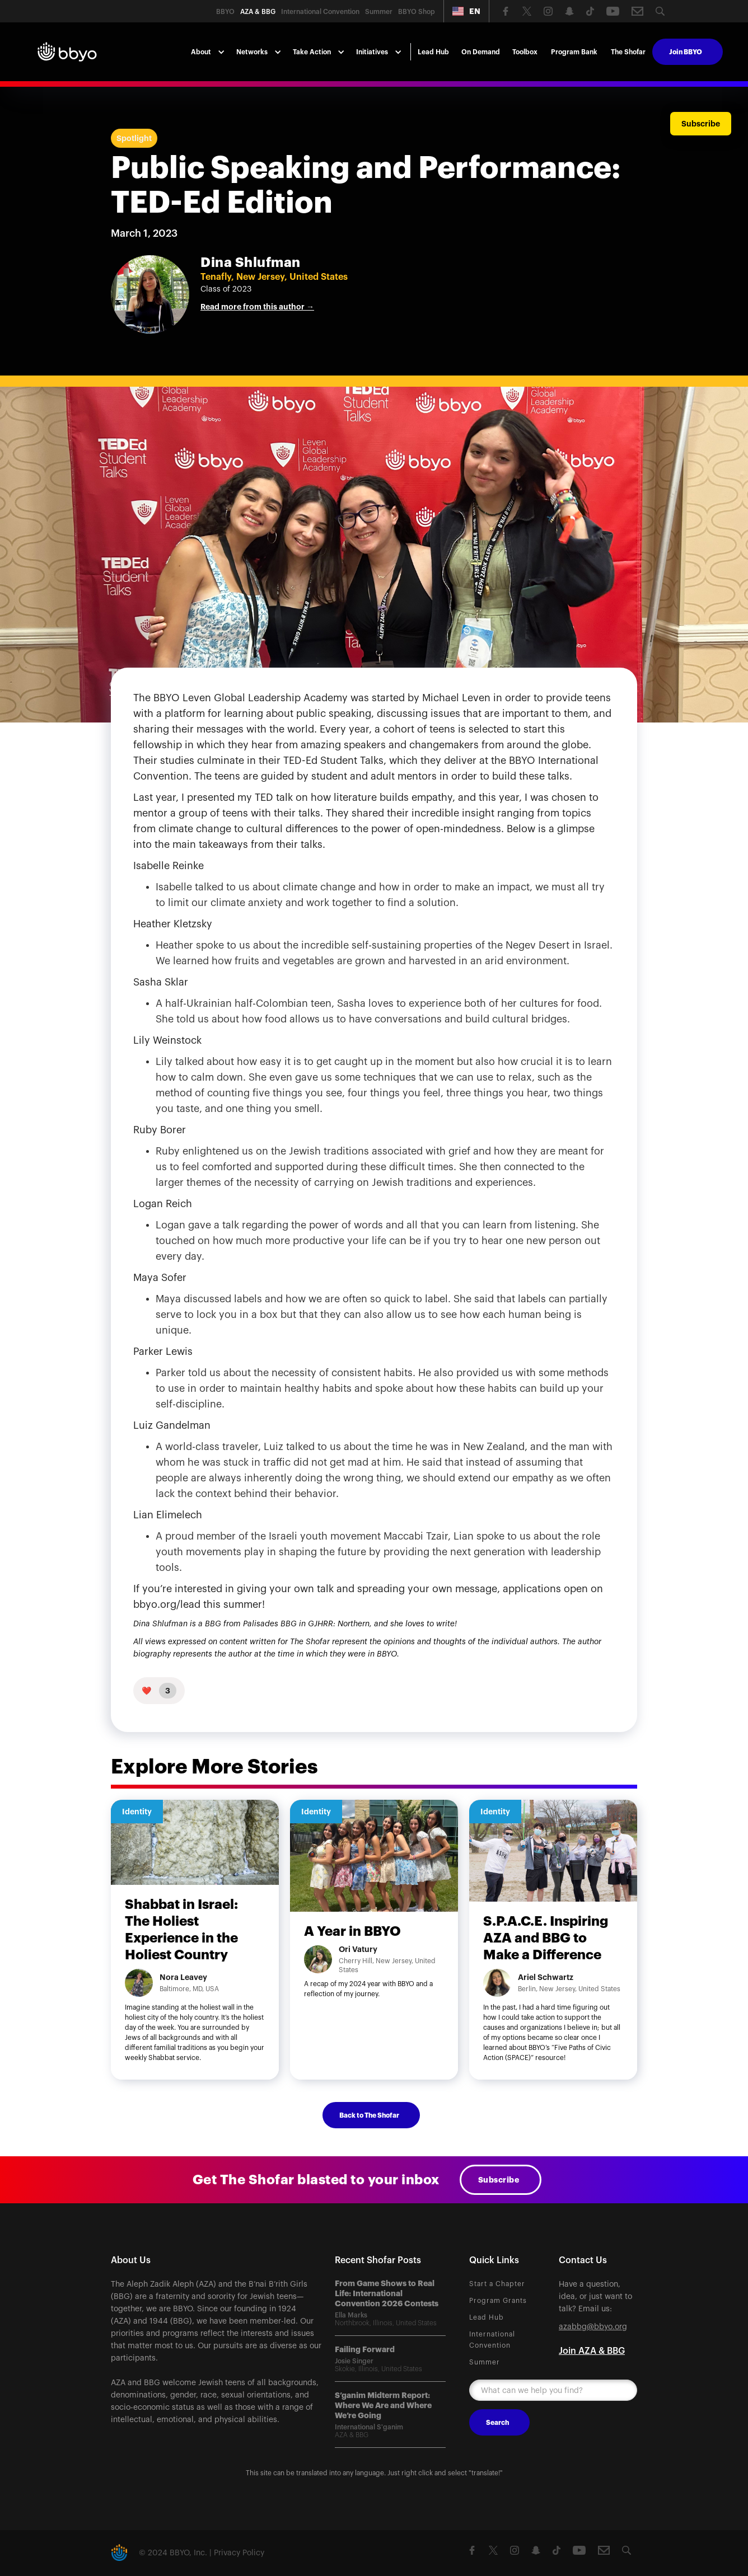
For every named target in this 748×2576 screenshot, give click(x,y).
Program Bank (574, 52)
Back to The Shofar (369, 2115)
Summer (484, 2362)
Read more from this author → (257, 307)
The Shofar (628, 52)
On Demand (480, 52)
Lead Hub (433, 52)
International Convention (492, 2340)
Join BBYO (685, 52)
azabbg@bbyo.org (593, 2327)
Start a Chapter (497, 2284)
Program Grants (498, 2300)
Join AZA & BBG (592, 2351)
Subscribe (499, 2180)
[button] (466, 11)
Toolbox (524, 52)
